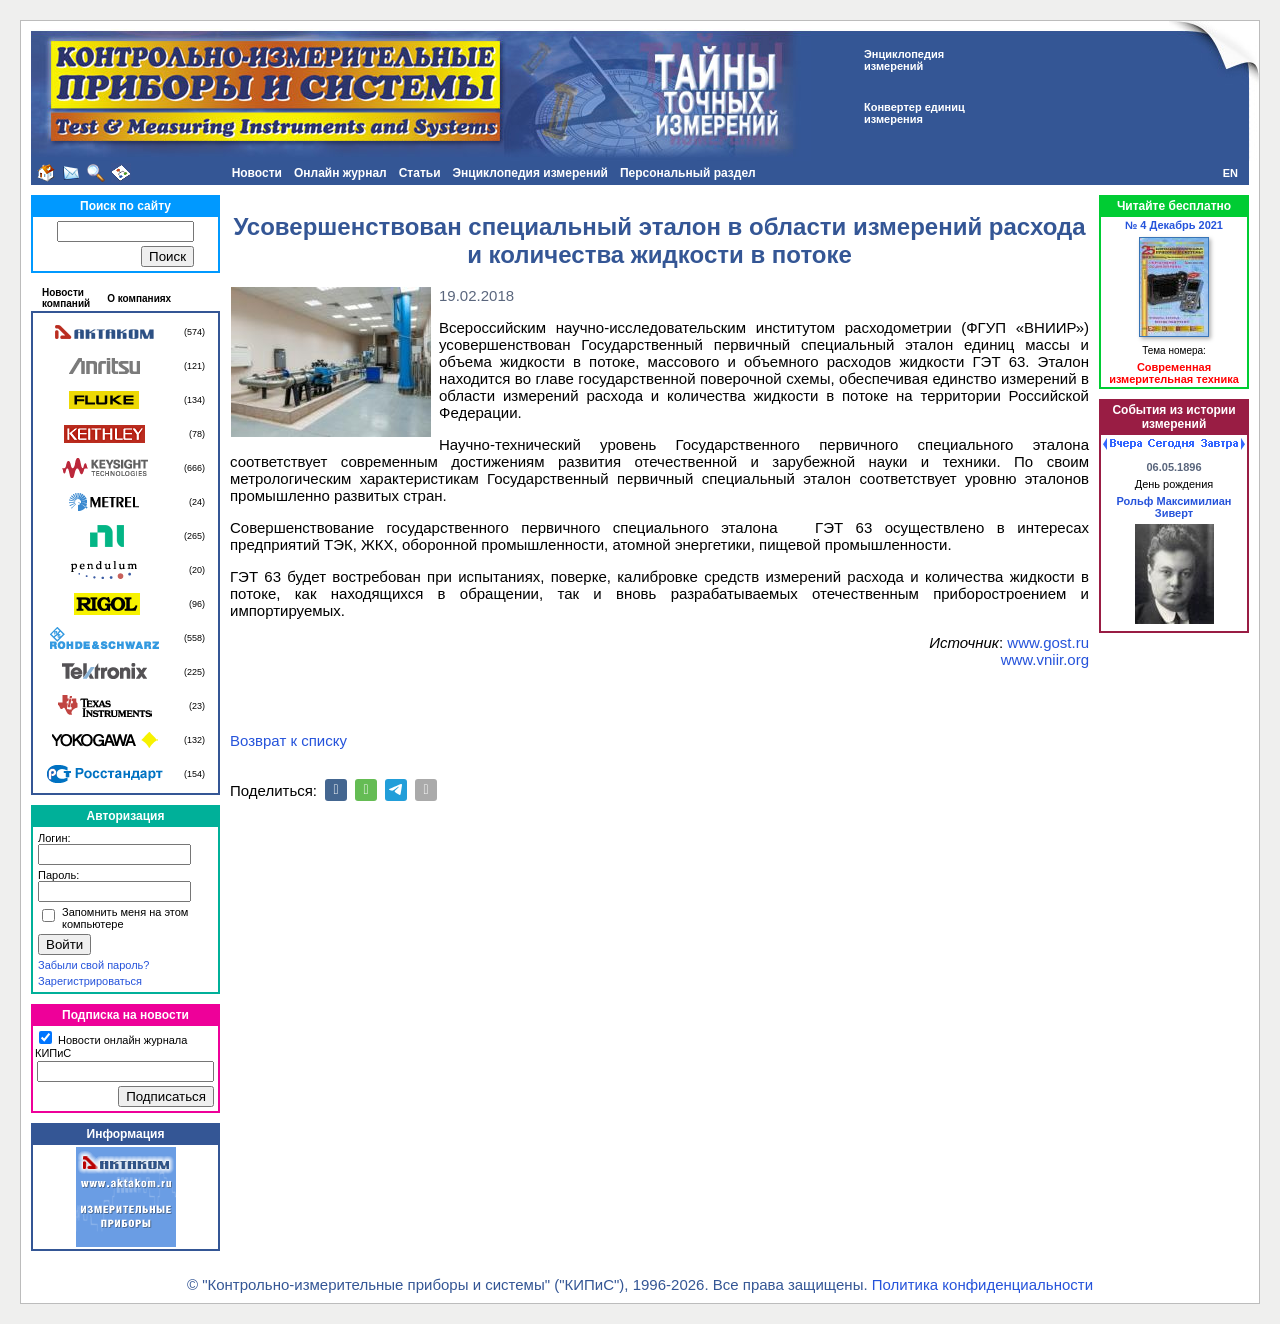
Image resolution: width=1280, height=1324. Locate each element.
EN (1230, 173)
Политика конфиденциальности (982, 1284)
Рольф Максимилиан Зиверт (1173, 507)
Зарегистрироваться (90, 981)
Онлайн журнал (340, 173)
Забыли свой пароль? (93, 965)
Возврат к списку (288, 740)
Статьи (420, 173)
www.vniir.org (1045, 659)
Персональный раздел (688, 173)
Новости (257, 173)
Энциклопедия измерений (530, 173)
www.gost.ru (1048, 642)
